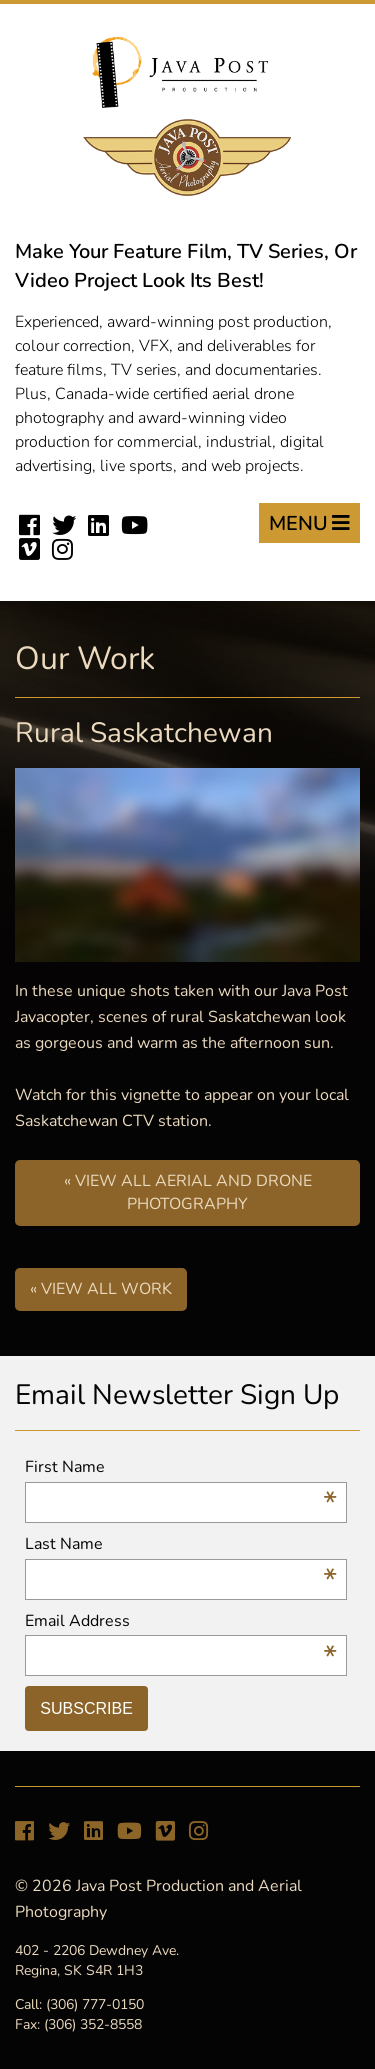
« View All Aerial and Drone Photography (188, 1192)
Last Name (180, 1544)
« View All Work (101, 1289)
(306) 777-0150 (95, 2004)
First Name (180, 1467)
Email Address (180, 1621)
